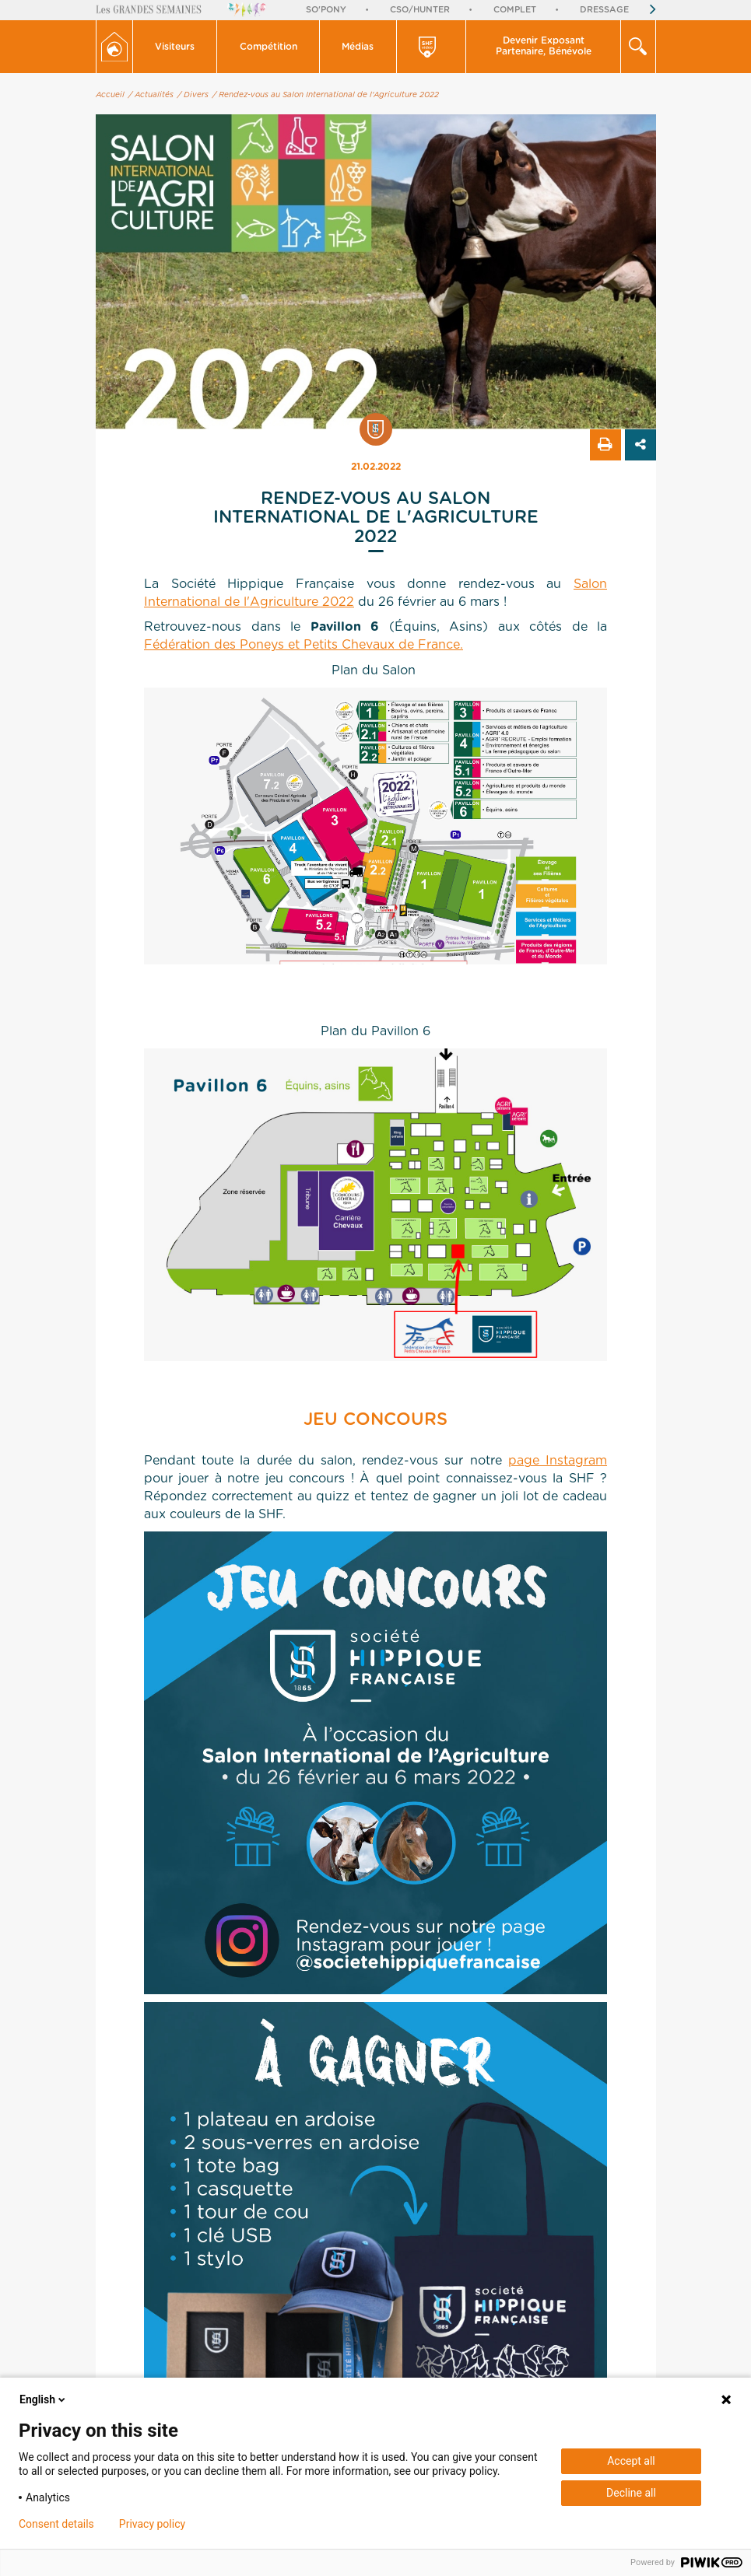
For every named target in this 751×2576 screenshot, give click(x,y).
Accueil (110, 95)
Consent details (56, 2524)
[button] (175, 46)
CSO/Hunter (420, 9)
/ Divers (193, 95)
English (43, 2399)
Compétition (268, 46)
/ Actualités (151, 95)
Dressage (604, 9)
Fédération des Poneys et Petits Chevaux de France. (303, 645)
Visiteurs (175, 46)
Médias (358, 46)
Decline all (631, 2493)
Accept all (631, 2461)
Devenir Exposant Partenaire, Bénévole (543, 46)
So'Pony (326, 9)
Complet (514, 9)
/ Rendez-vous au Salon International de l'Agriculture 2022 (325, 95)
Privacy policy (152, 2524)
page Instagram (557, 1460)
